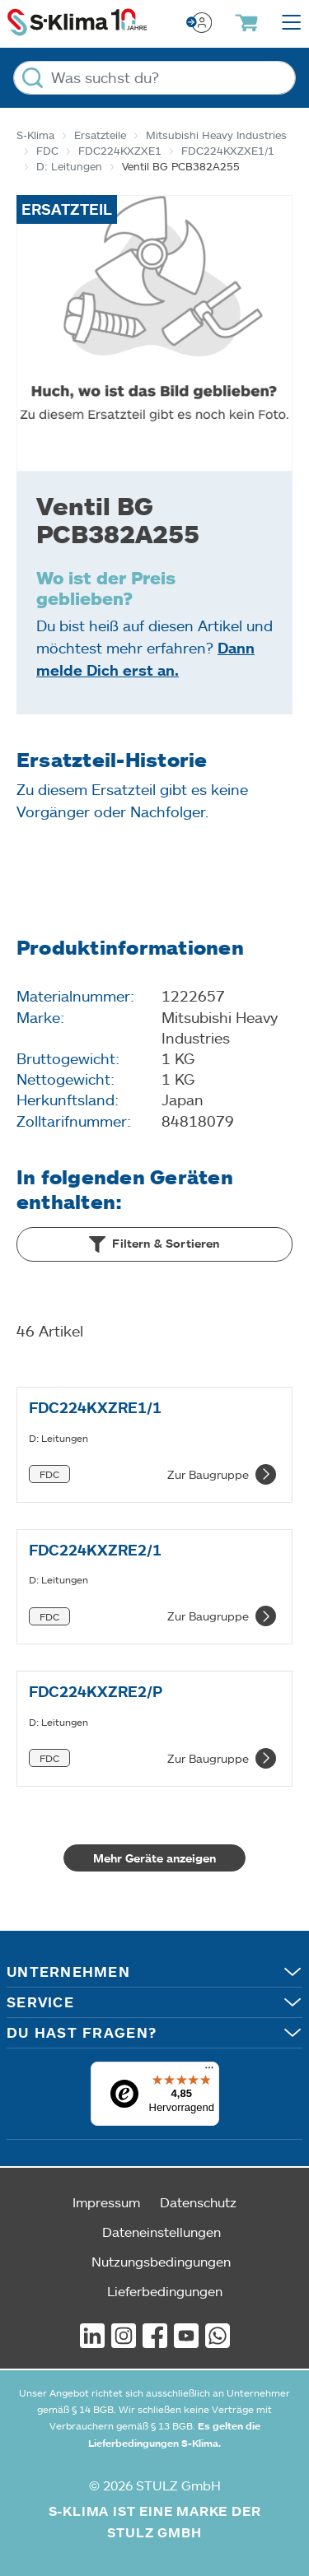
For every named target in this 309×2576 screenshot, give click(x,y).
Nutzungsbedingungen (161, 2261)
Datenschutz (198, 2202)
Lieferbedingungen (164, 2291)
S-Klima (35, 135)
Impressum (106, 2202)
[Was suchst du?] (154, 78)
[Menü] (209, 2071)
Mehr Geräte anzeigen (154, 1858)
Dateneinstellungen (161, 2231)
